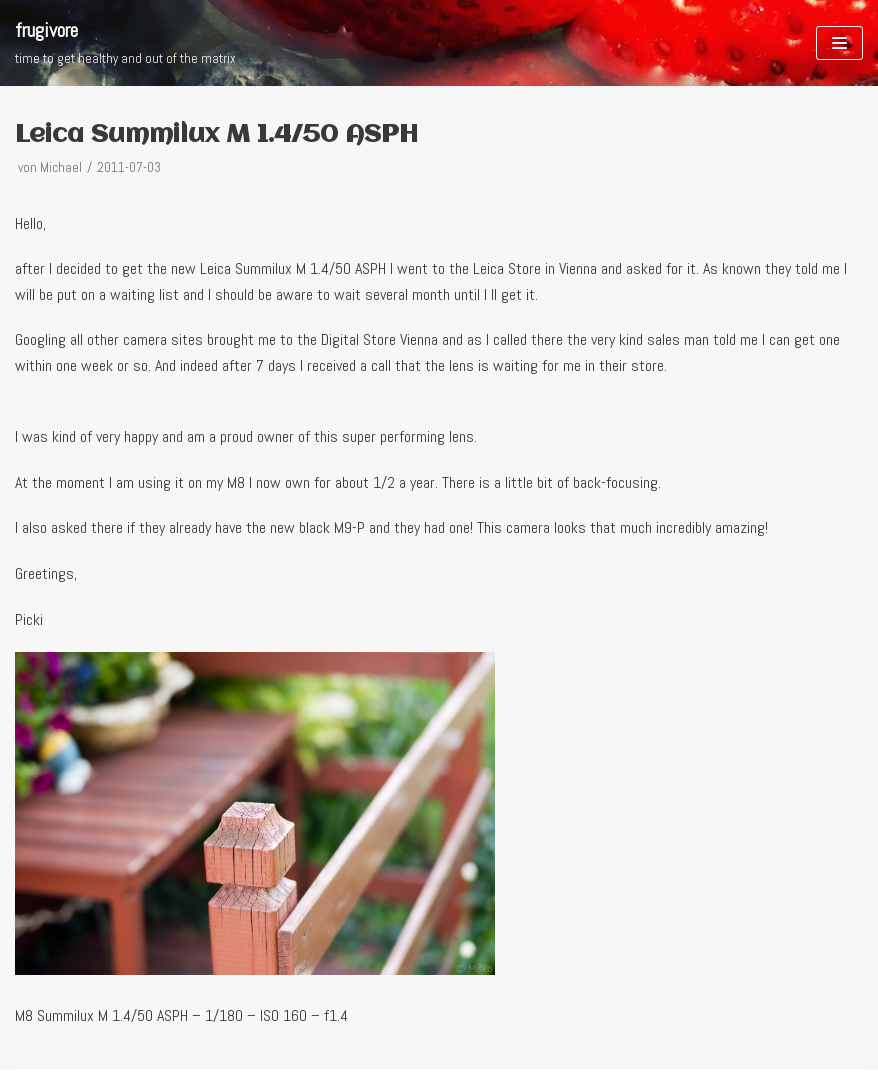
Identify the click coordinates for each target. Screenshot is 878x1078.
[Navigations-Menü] (839, 43)
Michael (61, 167)
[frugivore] (125, 43)
